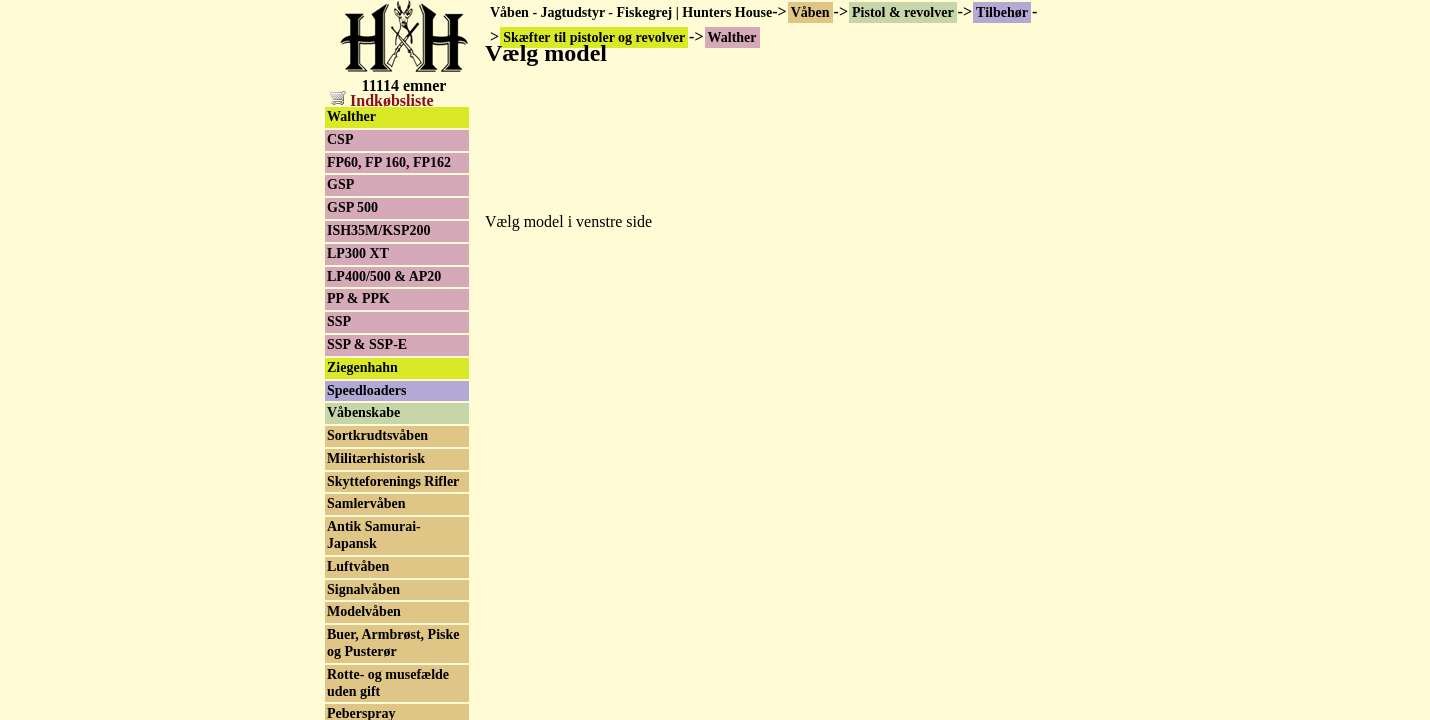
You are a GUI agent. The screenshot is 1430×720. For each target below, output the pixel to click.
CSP (340, 139)
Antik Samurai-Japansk (374, 535)
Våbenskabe (363, 412)
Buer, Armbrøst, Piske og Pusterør (393, 643)
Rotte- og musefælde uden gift (388, 683)
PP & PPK (358, 298)
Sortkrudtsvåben (377, 435)
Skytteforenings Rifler (393, 481)
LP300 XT (358, 253)
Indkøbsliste (382, 100)
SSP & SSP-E (367, 344)
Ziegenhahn (362, 367)
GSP (340, 184)
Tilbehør (1002, 12)
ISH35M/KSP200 (378, 230)
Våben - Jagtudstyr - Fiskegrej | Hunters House (631, 12)
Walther (351, 116)
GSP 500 (352, 207)
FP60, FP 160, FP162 (389, 162)
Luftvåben (358, 566)
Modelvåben (364, 611)
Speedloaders (366, 390)
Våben (810, 12)
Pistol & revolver (903, 12)
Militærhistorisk (376, 458)
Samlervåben (366, 503)
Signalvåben (363, 589)
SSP (339, 321)
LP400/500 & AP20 (384, 276)
